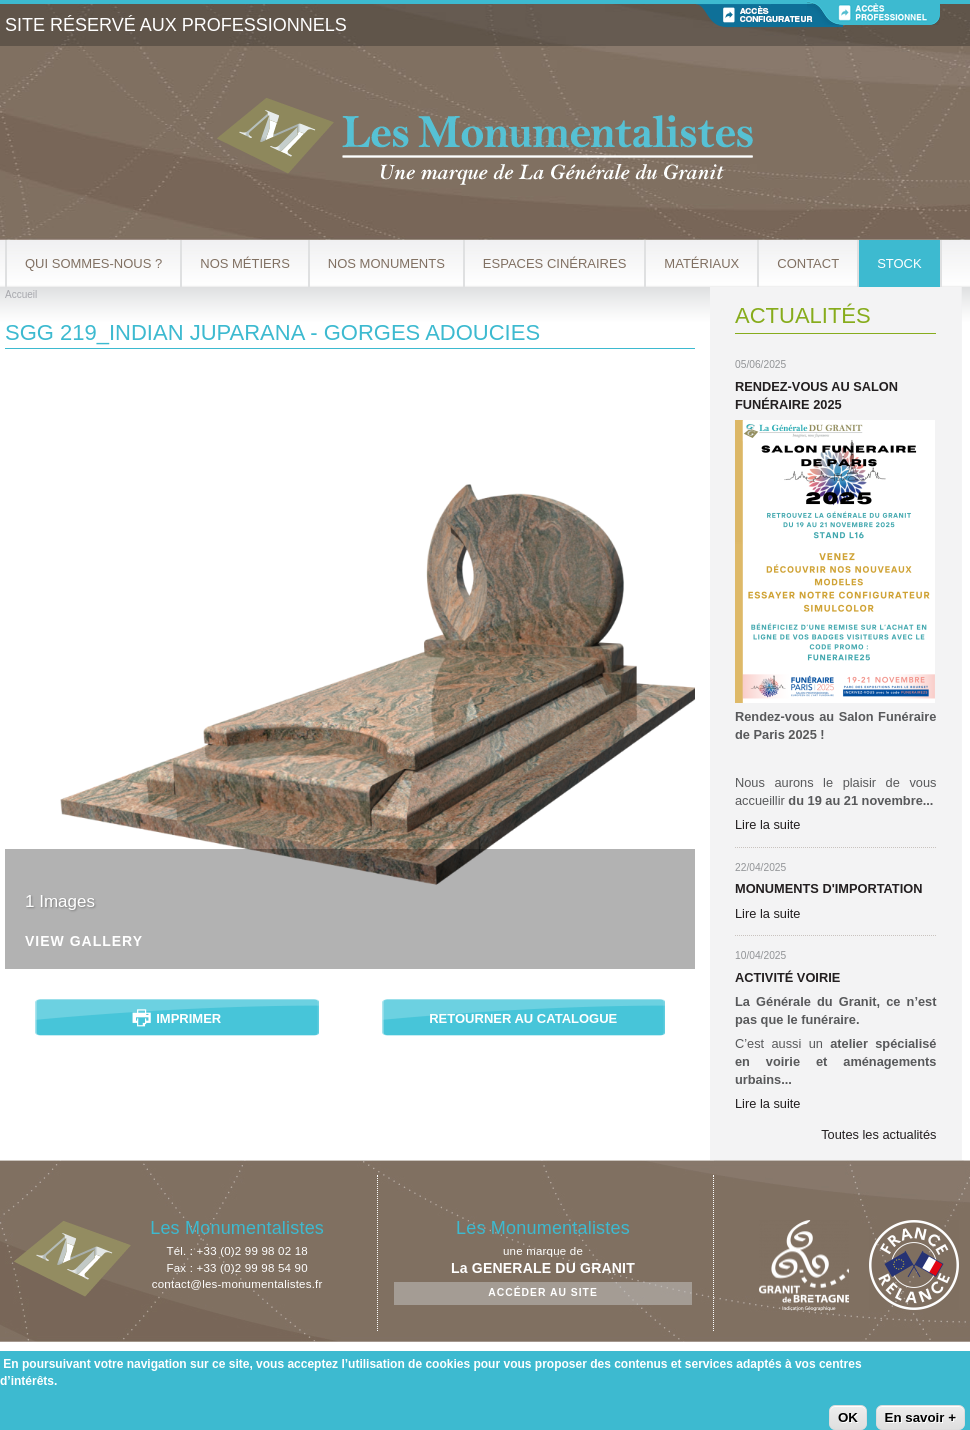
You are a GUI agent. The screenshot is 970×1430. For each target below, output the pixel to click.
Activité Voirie (787, 977)
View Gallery (84, 941)
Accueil (21, 294)
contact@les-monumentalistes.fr (237, 1284)
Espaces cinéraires (555, 263)
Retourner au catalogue (523, 1018)
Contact (808, 263)
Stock (899, 263)
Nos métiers (245, 263)
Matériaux (701, 263)
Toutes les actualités (878, 1134)
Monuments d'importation (828, 888)
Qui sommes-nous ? (93, 263)
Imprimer (188, 1018)
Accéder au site (543, 1292)
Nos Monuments (386, 263)
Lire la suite (767, 824)
